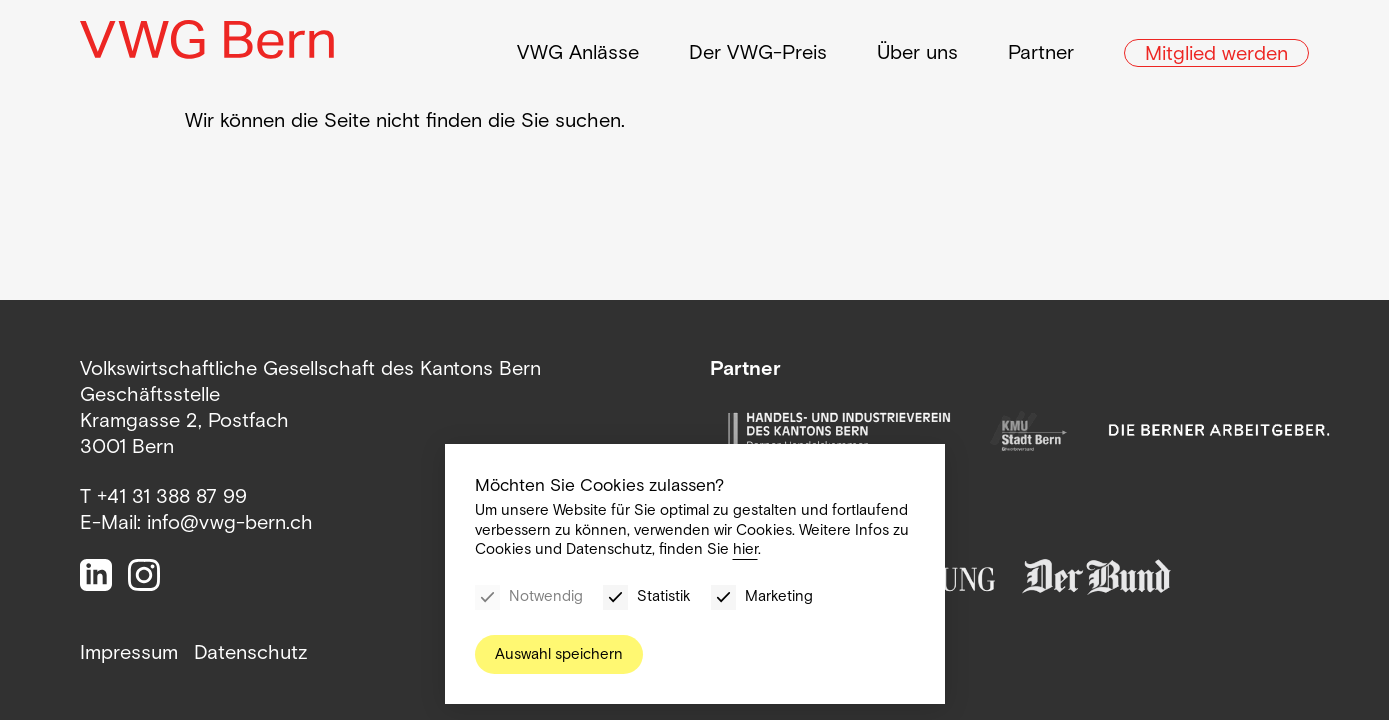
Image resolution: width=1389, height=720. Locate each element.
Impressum (129, 652)
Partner (1041, 46)
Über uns (917, 46)
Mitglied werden (1216, 47)
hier (745, 549)
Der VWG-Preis (758, 46)
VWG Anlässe (578, 46)
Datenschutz (251, 652)
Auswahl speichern (559, 654)
